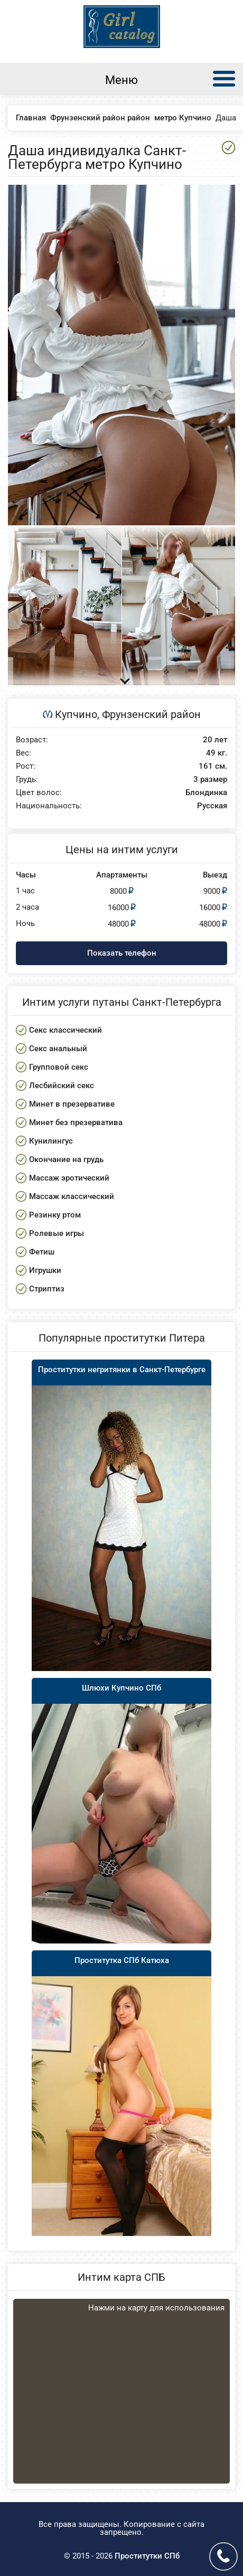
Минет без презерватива (76, 1122)
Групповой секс (58, 1067)
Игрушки (45, 1270)
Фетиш (41, 1252)
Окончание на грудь (66, 1159)
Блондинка (206, 793)
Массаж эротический (69, 1178)
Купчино (76, 714)
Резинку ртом (55, 1215)
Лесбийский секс (61, 1085)
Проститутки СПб (147, 2556)
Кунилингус (51, 1141)
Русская (212, 806)
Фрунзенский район (151, 714)
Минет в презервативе (72, 1104)
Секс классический (65, 1030)
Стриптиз (46, 1289)
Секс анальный (58, 1048)
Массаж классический (71, 1196)
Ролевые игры (56, 1233)
